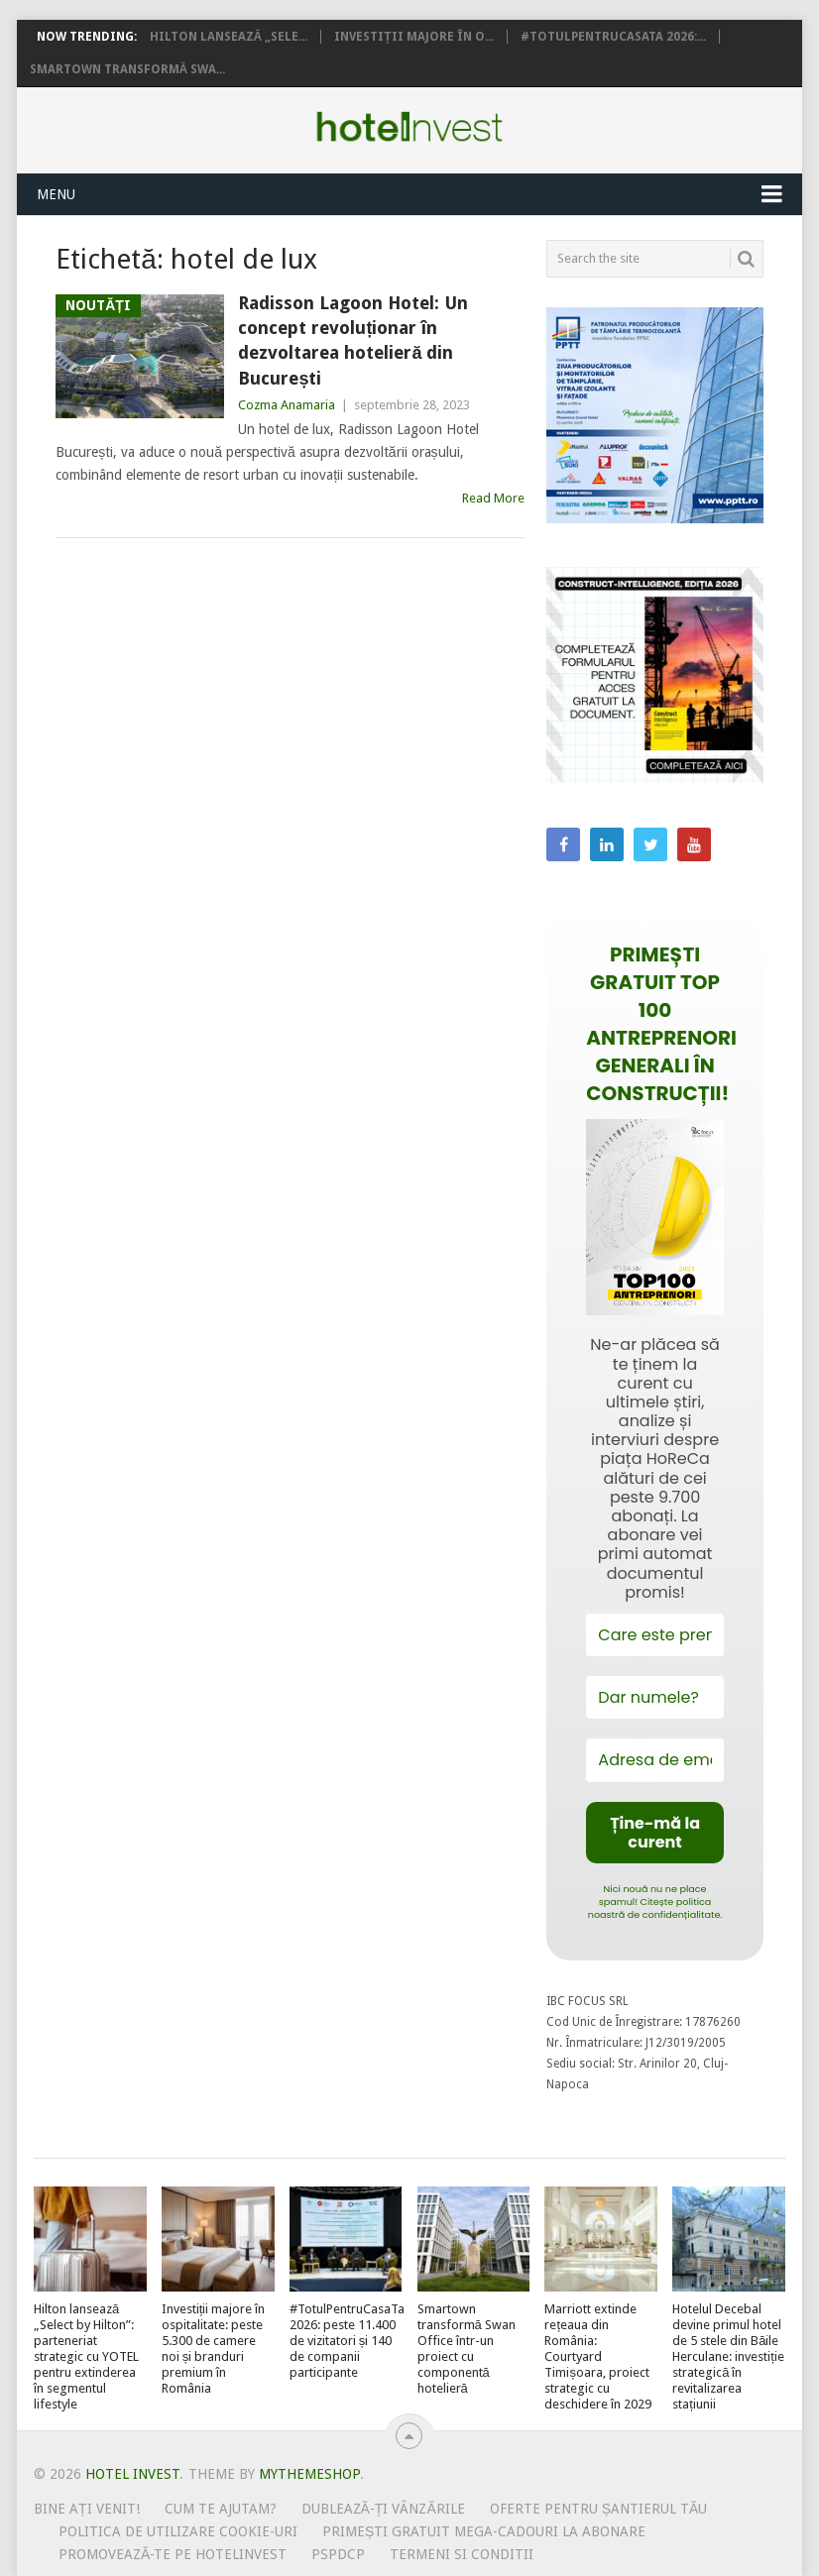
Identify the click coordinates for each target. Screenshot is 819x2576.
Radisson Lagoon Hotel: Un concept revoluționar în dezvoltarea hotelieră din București (353, 340)
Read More (493, 498)
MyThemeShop (309, 2474)
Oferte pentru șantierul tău (599, 2509)
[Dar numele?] (654, 1697)
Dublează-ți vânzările (383, 2509)
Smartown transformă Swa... (128, 69)
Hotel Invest (409, 127)
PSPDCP (338, 2554)
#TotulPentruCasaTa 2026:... (613, 37)
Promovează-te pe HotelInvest (172, 2554)
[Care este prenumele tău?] (654, 1635)
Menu (56, 194)
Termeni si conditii (461, 2554)
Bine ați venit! (87, 2509)
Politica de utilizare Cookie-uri (177, 2531)
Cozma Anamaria (286, 404)
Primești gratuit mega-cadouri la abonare (483, 2531)
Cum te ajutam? (221, 2509)
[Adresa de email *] (654, 1759)
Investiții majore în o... (413, 37)
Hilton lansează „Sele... (229, 37)
